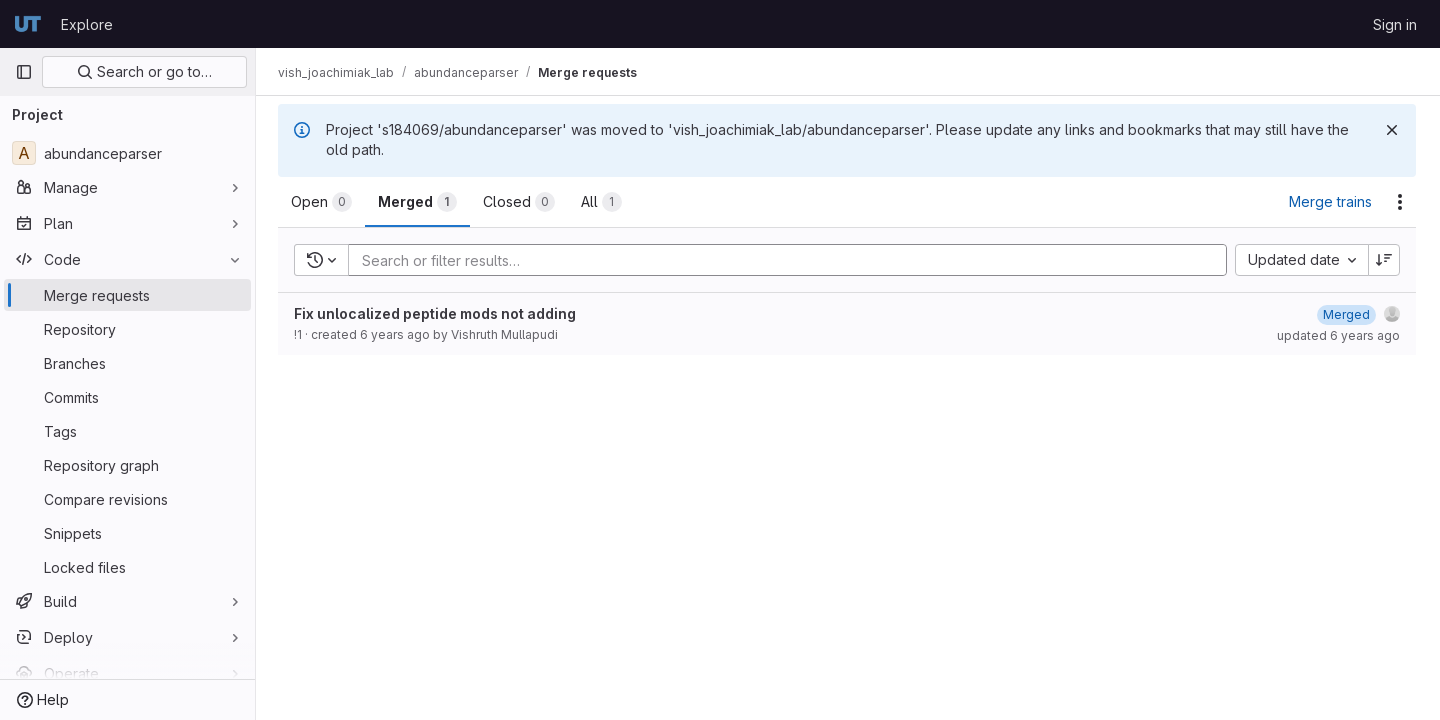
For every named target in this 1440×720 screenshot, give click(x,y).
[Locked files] (127, 567)
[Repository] (127, 329)
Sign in (1395, 24)
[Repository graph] (127, 465)
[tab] (323, 202)
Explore (87, 24)
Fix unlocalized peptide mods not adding (437, 313)
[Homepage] (28, 24)
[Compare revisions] (127, 499)
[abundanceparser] (127, 153)
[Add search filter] (794, 260)
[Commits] (127, 397)
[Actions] (1400, 202)
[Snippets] (127, 533)
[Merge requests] (127, 295)
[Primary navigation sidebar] (24, 72)
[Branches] (127, 363)
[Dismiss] (1392, 130)
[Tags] (127, 431)
